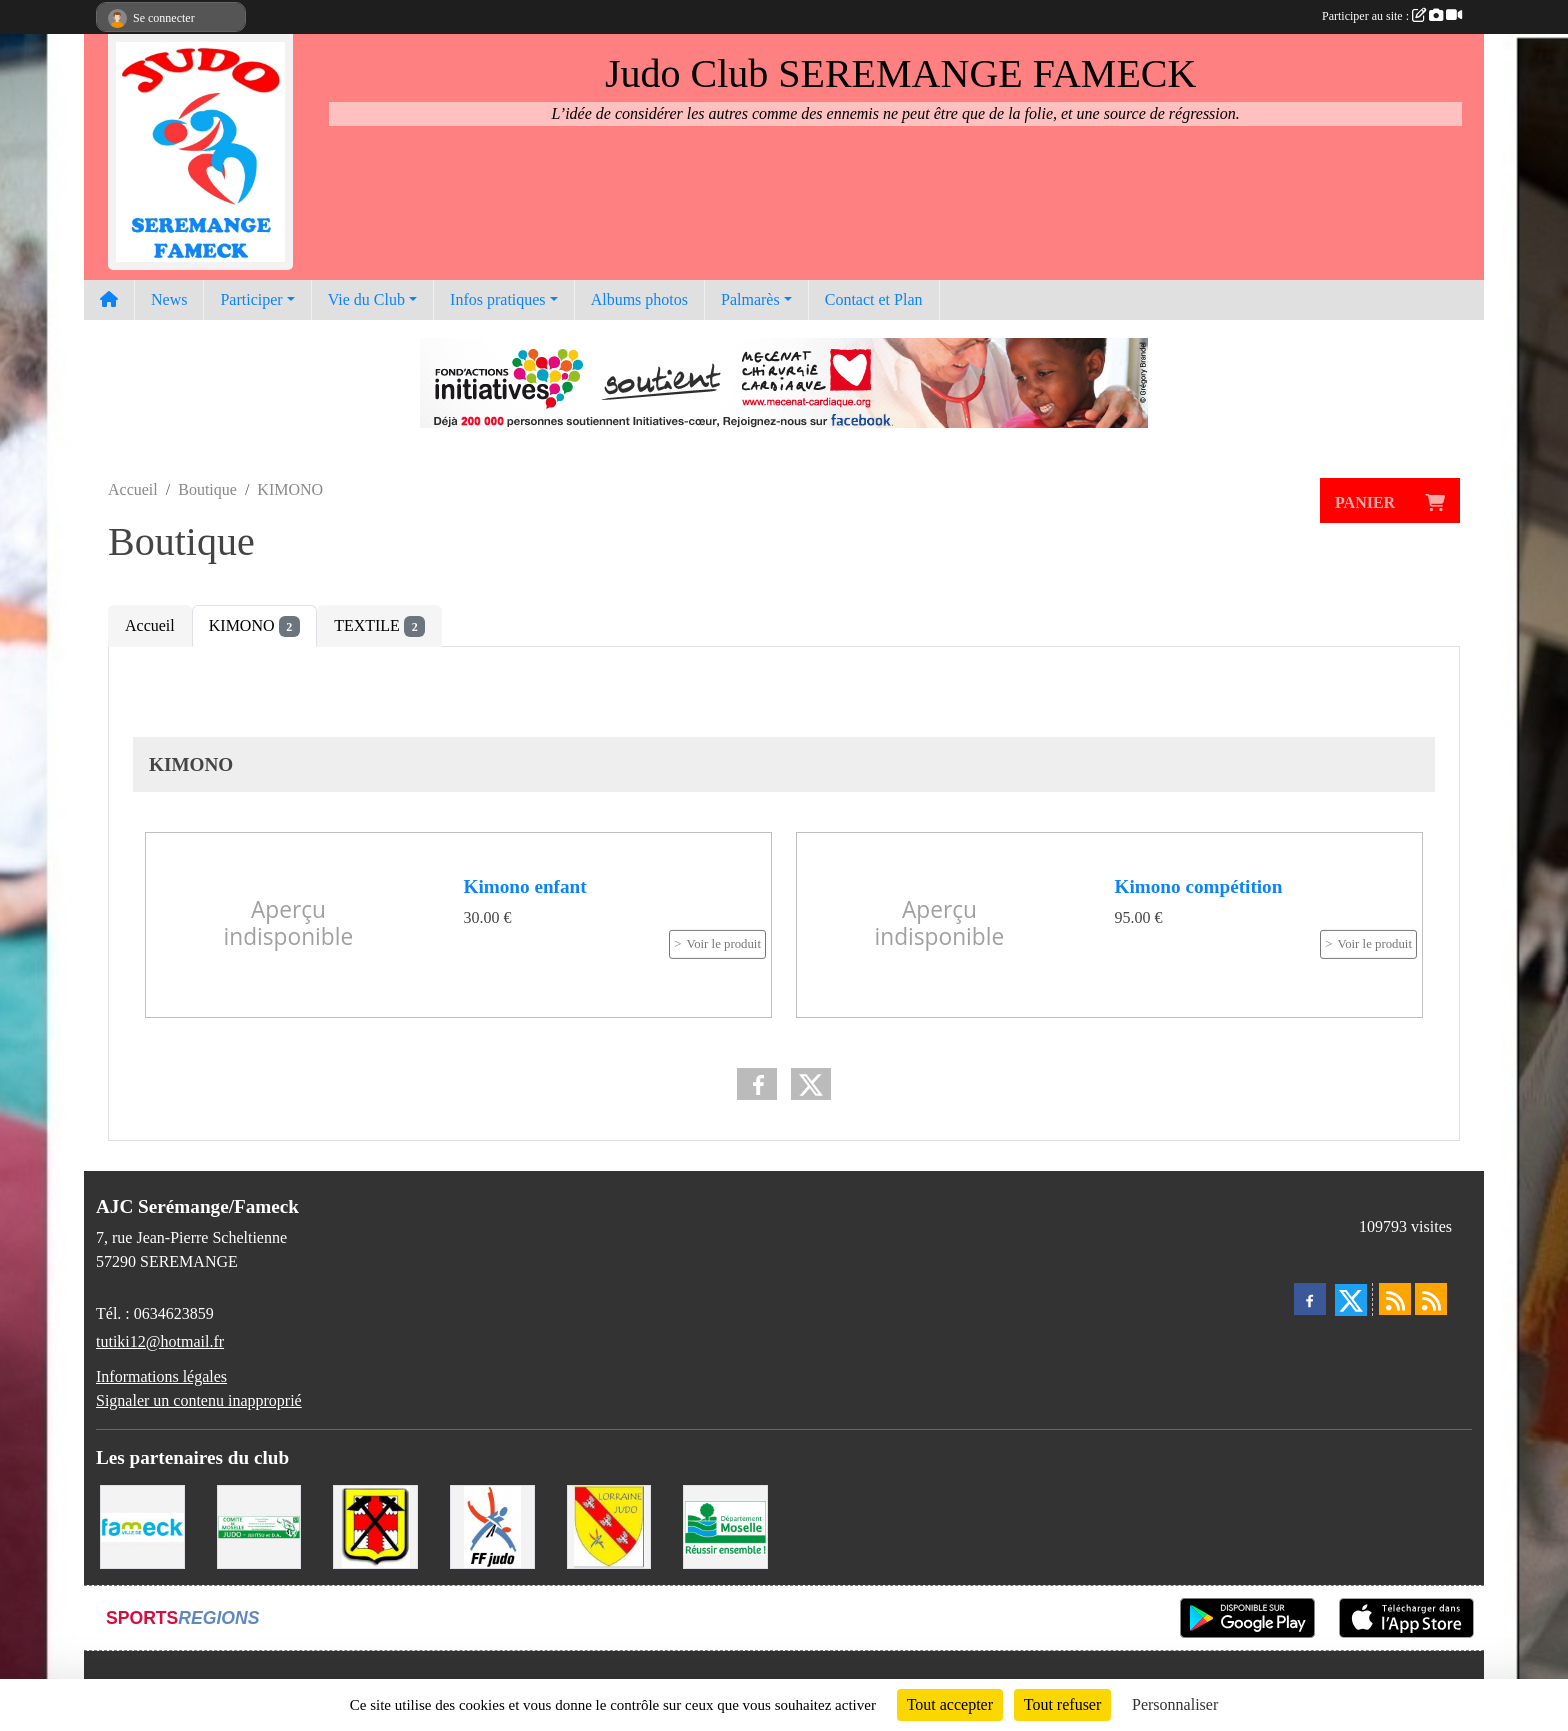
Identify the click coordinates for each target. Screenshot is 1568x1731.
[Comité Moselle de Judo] (259, 1525)
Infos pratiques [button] (498, 299)
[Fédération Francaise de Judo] (492, 1525)
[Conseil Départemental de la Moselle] (725, 1525)
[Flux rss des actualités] (1395, 1299)
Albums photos (639, 299)
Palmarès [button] (750, 299)
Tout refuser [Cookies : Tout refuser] (1063, 1704)
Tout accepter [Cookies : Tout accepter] (950, 1704)
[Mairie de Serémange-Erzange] (375, 1525)
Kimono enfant (525, 886)
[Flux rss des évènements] (1431, 1299)
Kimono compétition (1199, 886)
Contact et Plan (874, 299)
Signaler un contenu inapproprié (199, 1400)
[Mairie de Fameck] (142, 1525)
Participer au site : (1392, 16)
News (169, 299)
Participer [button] (251, 299)
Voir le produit (724, 944)
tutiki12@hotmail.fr (160, 1341)
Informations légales (161, 1376)
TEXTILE (379, 626)
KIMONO (254, 626)
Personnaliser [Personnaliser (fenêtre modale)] (1175, 1704)
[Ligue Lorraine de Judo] (609, 1525)
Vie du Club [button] (366, 299)
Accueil (150, 625)
